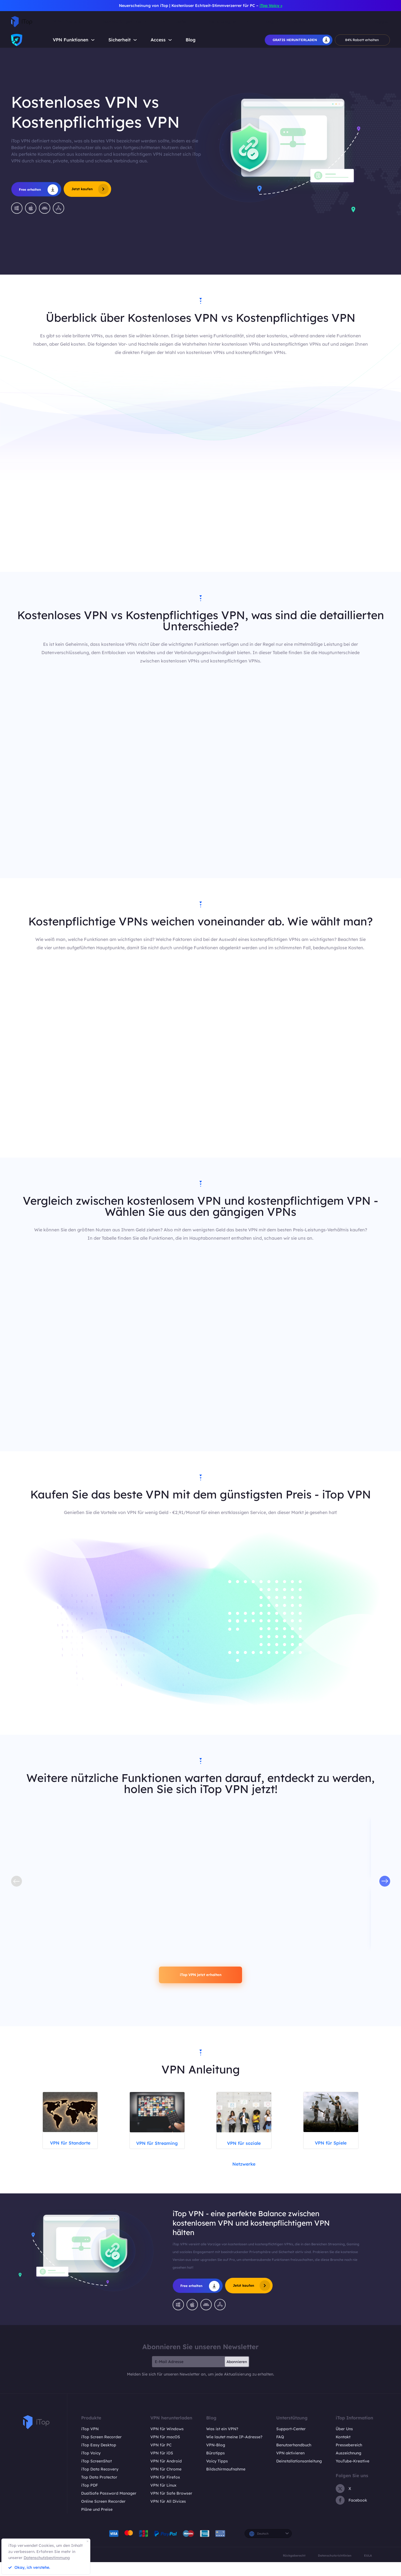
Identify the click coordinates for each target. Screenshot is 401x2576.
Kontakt (343, 2450)
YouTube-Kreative (352, 2474)
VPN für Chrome (165, 2482)
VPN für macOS (165, 2450)
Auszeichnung (348, 2466)
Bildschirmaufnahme (225, 2482)
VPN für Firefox (165, 2491)
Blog (191, 39)
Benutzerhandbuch (293, 2458)
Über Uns (344, 2442)
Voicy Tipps (217, 2474)
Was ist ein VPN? (222, 2442)
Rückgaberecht (294, 2569)
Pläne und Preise (97, 2523)
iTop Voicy (91, 2466)
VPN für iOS (161, 2466)
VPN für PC (161, 2458)
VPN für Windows (167, 2442)
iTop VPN (90, 2442)
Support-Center (291, 2442)
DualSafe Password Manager (108, 2507)
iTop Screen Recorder (101, 2450)
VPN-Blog (215, 2458)
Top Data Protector (99, 2491)
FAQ (280, 2450)
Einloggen (379, 21)
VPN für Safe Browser (171, 2507)
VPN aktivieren (290, 2466)
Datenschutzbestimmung (47, 2557)
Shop (299, 21)
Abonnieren (236, 2375)
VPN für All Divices (168, 2515)
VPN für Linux (163, 2499)
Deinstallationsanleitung (299, 2474)
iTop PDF (89, 2499)
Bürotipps (215, 2466)
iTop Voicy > (271, 5)
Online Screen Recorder (103, 2515)
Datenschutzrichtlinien (335, 2569)
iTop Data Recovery (99, 2482)
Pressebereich (349, 2458)
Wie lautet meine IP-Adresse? (234, 2450)
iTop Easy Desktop (98, 2458)
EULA (368, 2569)
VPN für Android (166, 2474)
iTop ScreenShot (96, 2474)
